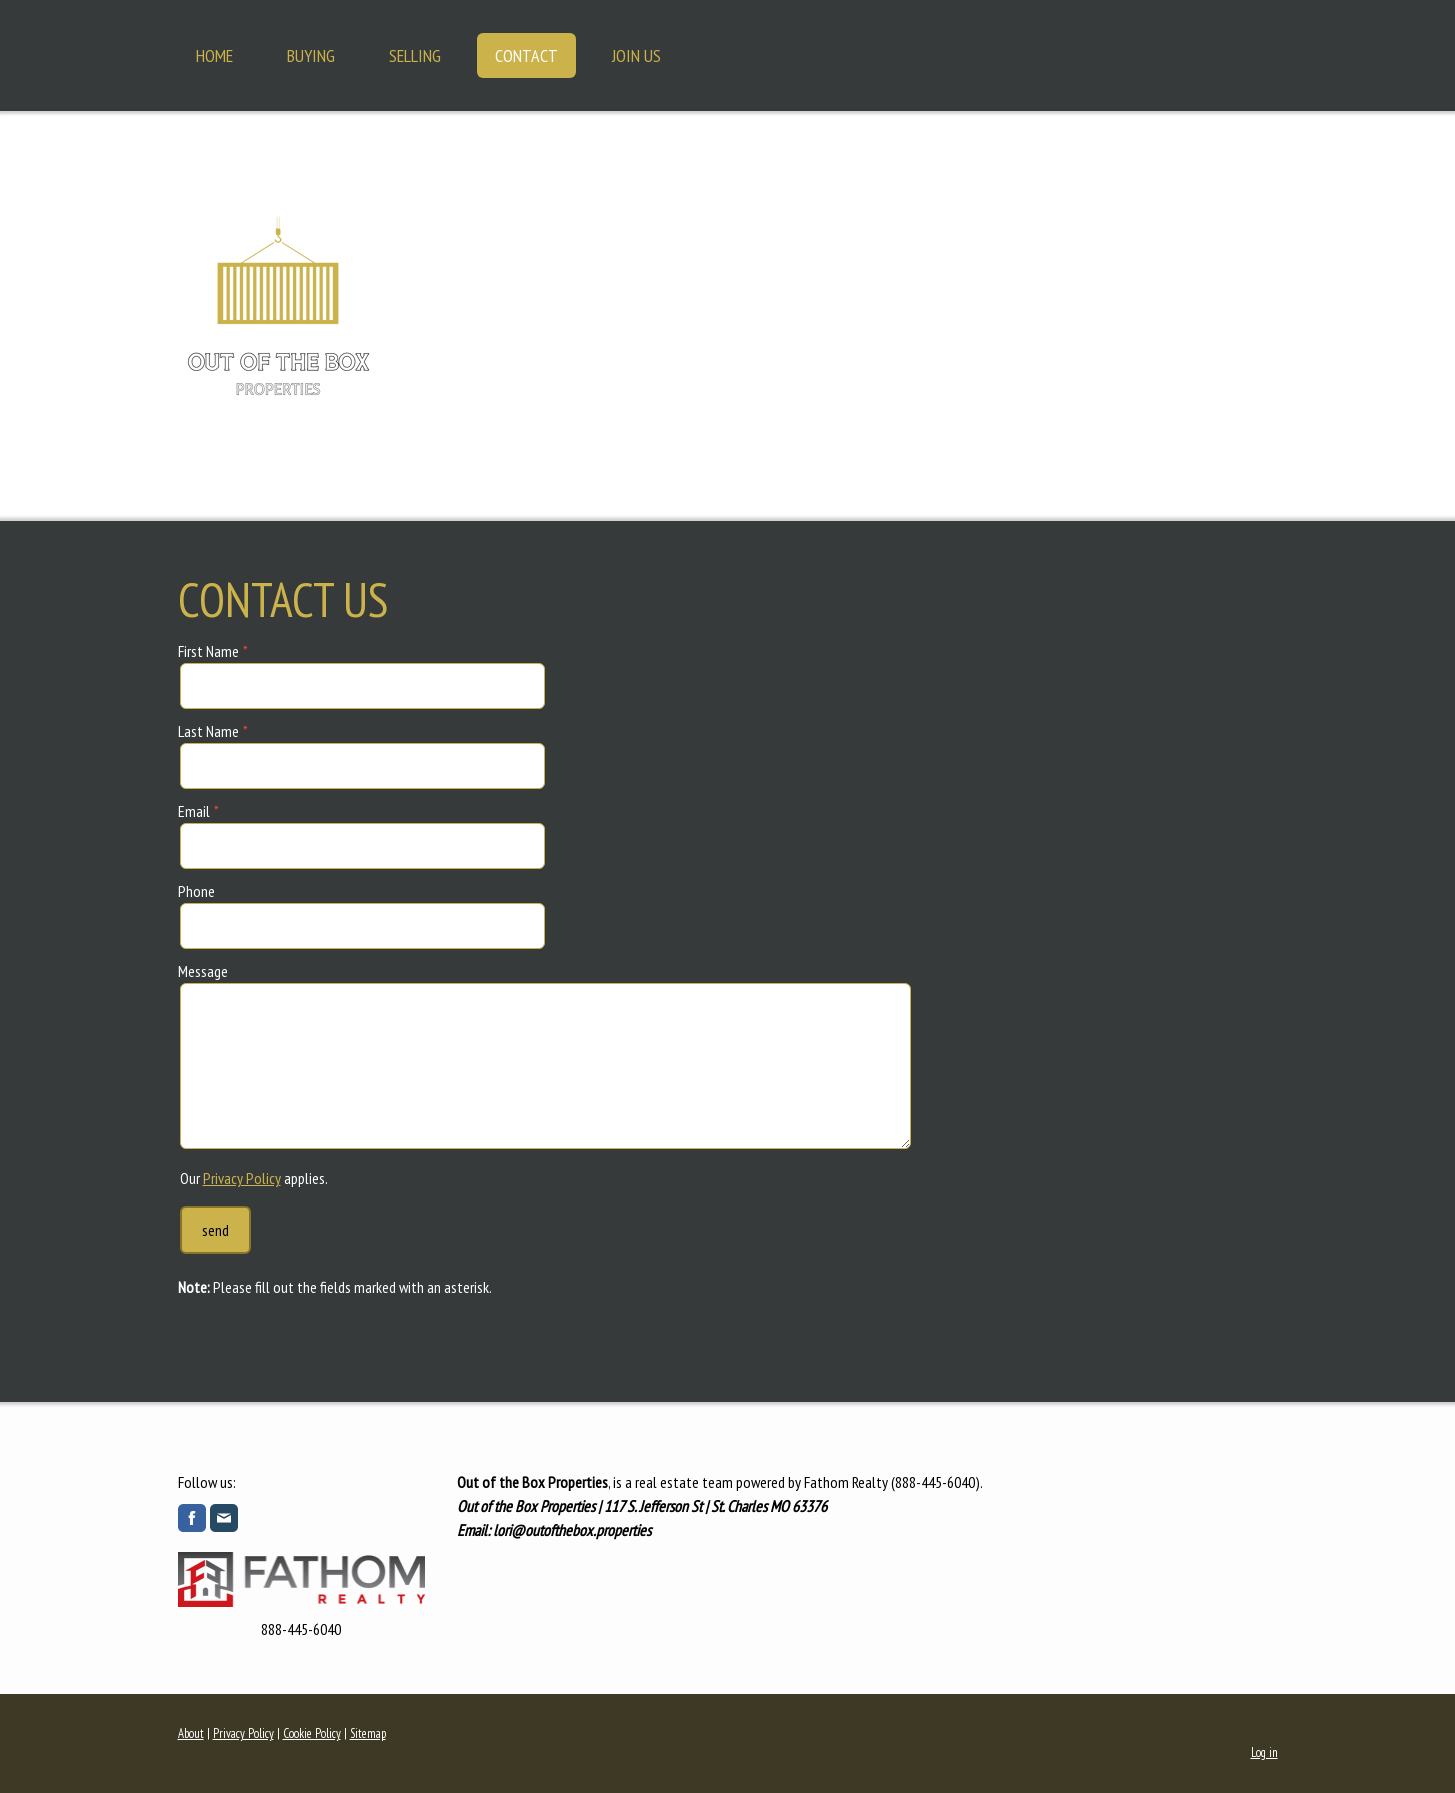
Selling (415, 55)
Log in (1264, 1752)
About (191, 1733)
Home (214, 55)
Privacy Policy (242, 1178)
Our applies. (254, 1178)
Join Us (636, 55)
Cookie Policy (312, 1733)
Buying (311, 55)
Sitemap (368, 1733)
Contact (526, 55)
